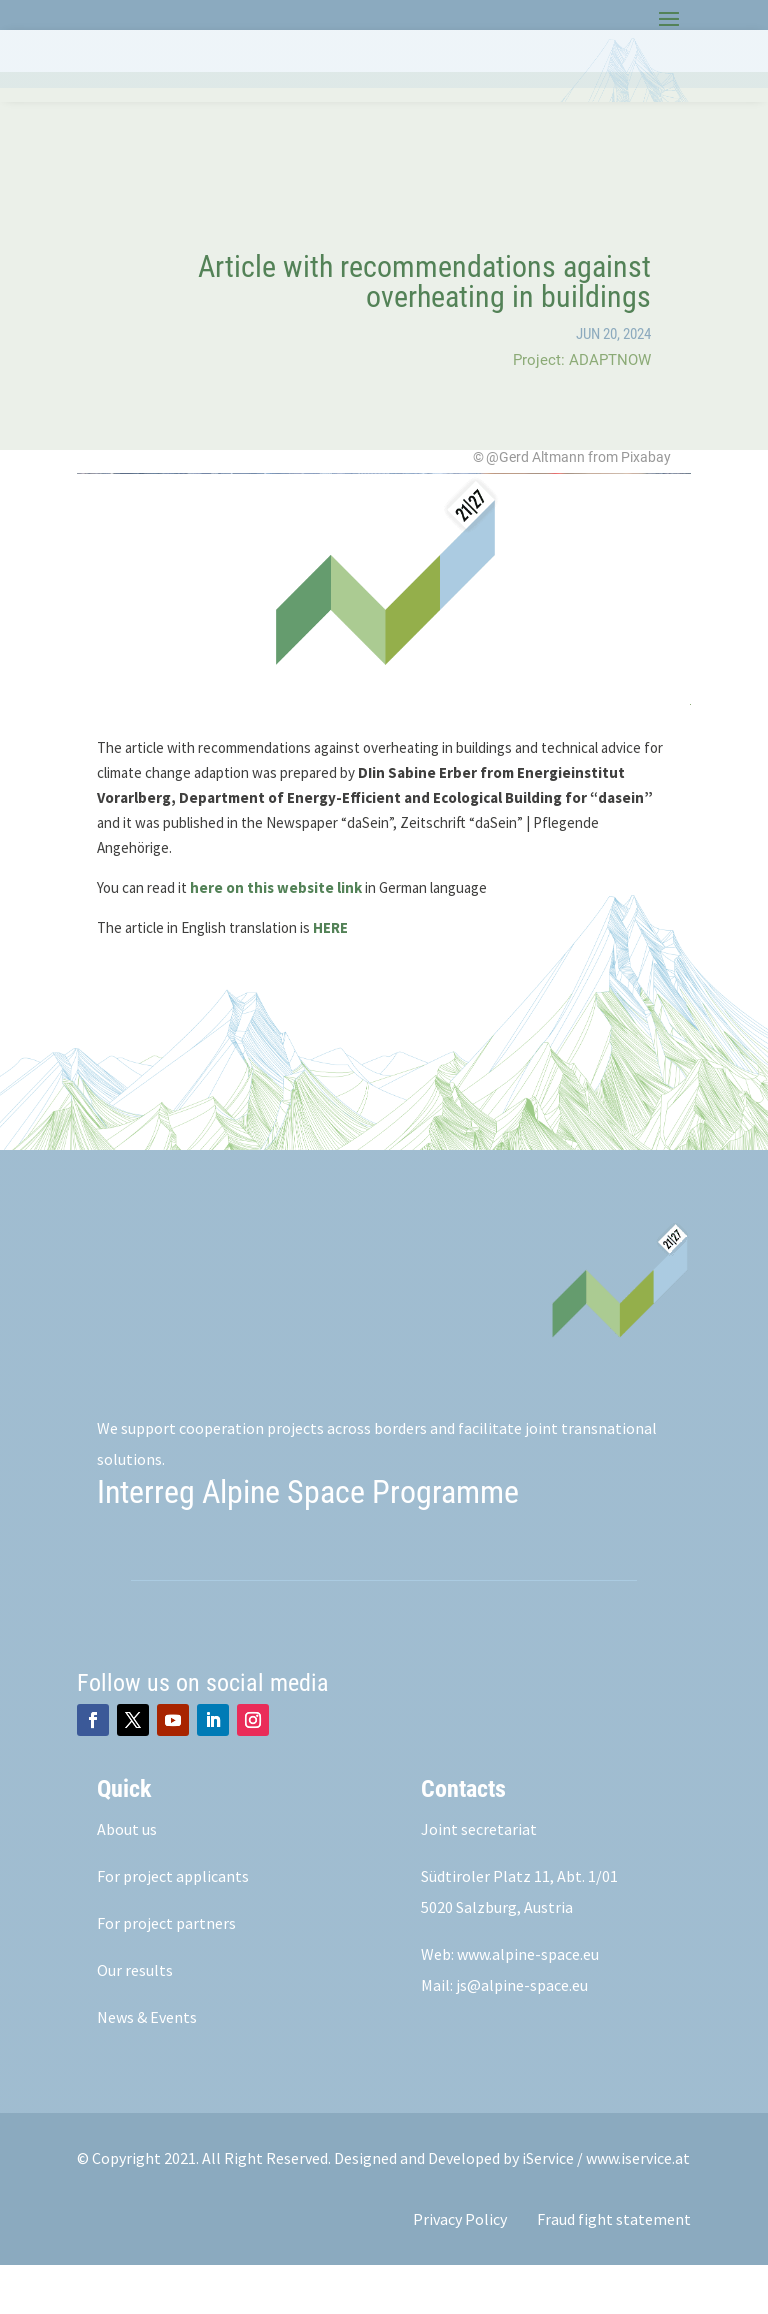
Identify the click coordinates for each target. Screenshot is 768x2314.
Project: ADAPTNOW (582, 409)
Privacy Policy (460, 2268)
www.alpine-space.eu (528, 2003)
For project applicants (173, 1925)
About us (127, 1878)
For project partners (166, 1972)
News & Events (147, 2066)
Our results (135, 2019)
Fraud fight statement (614, 2268)
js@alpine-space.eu (522, 2034)
